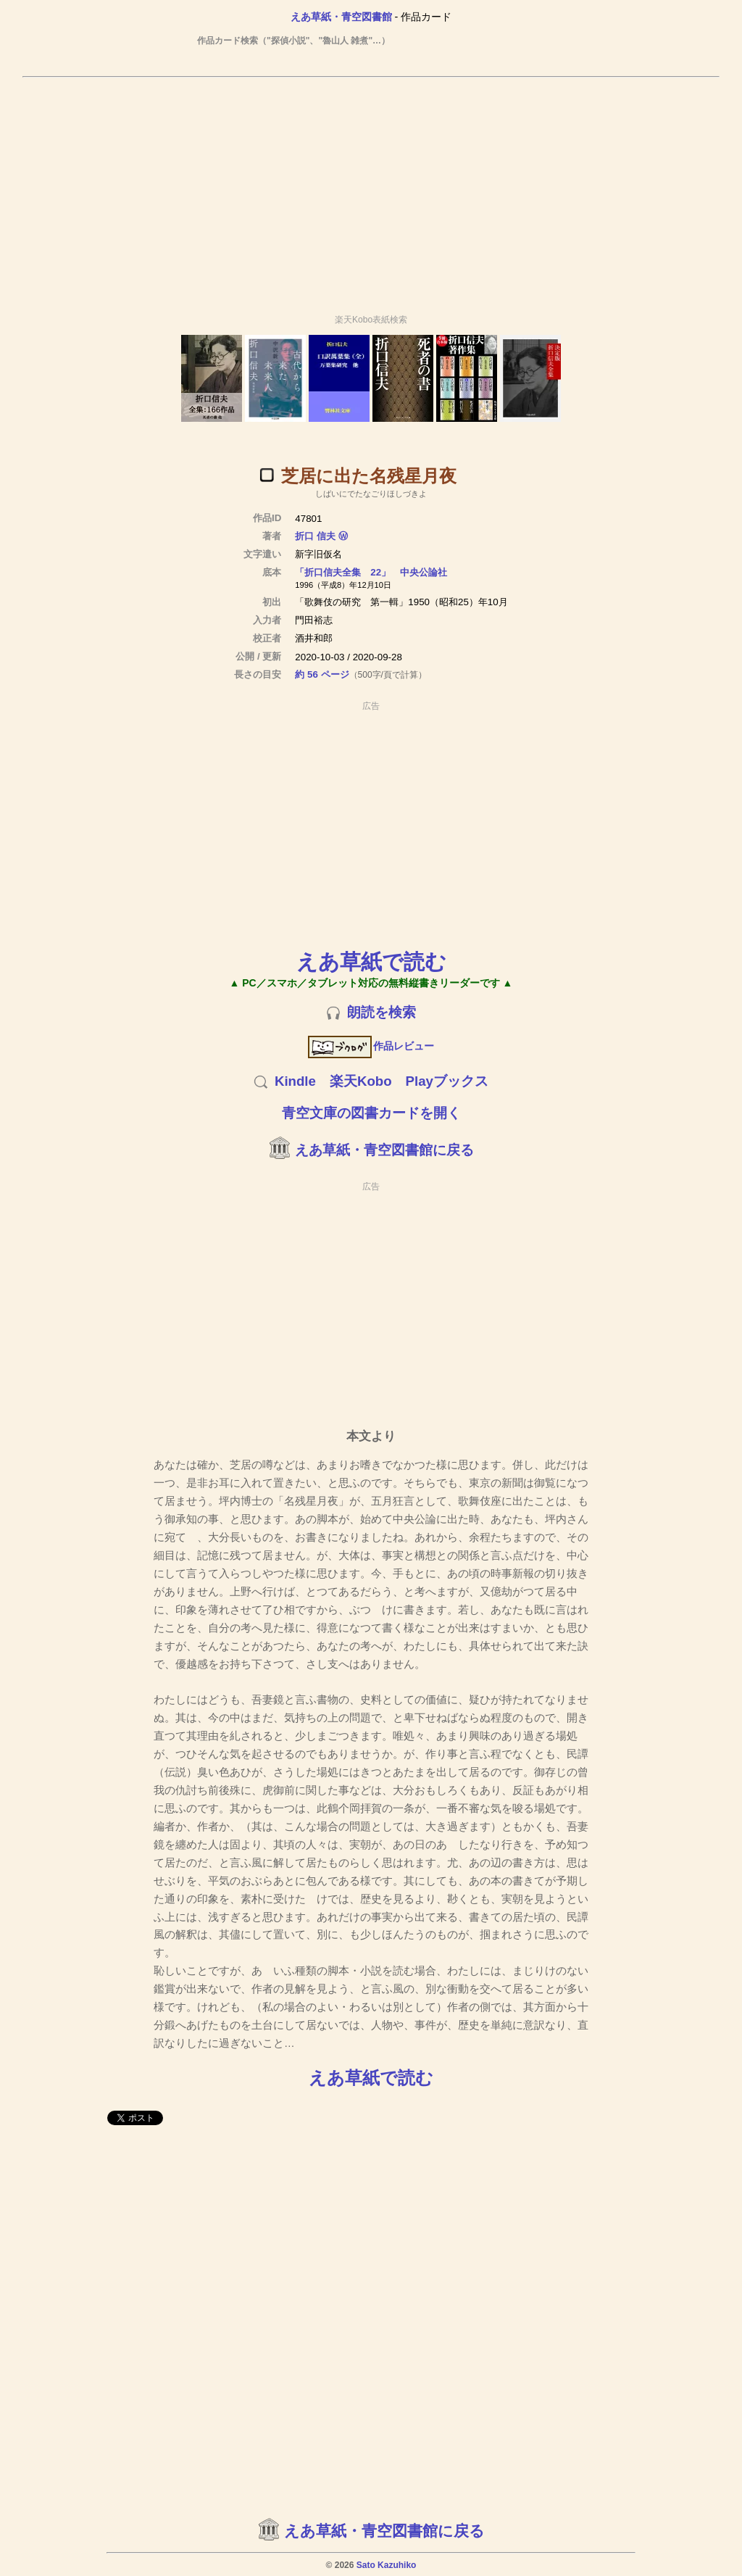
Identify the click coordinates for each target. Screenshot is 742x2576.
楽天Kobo (361, 1081)
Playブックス (447, 1081)
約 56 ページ (322, 674)
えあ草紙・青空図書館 (341, 16)
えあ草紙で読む (371, 961)
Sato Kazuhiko (387, 2565)
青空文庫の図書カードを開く (371, 1113)
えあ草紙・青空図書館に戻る (384, 1150)
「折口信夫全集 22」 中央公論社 (371, 572)
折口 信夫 (315, 536)
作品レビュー (371, 1046)
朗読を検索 (381, 1012)
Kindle (295, 1081)
